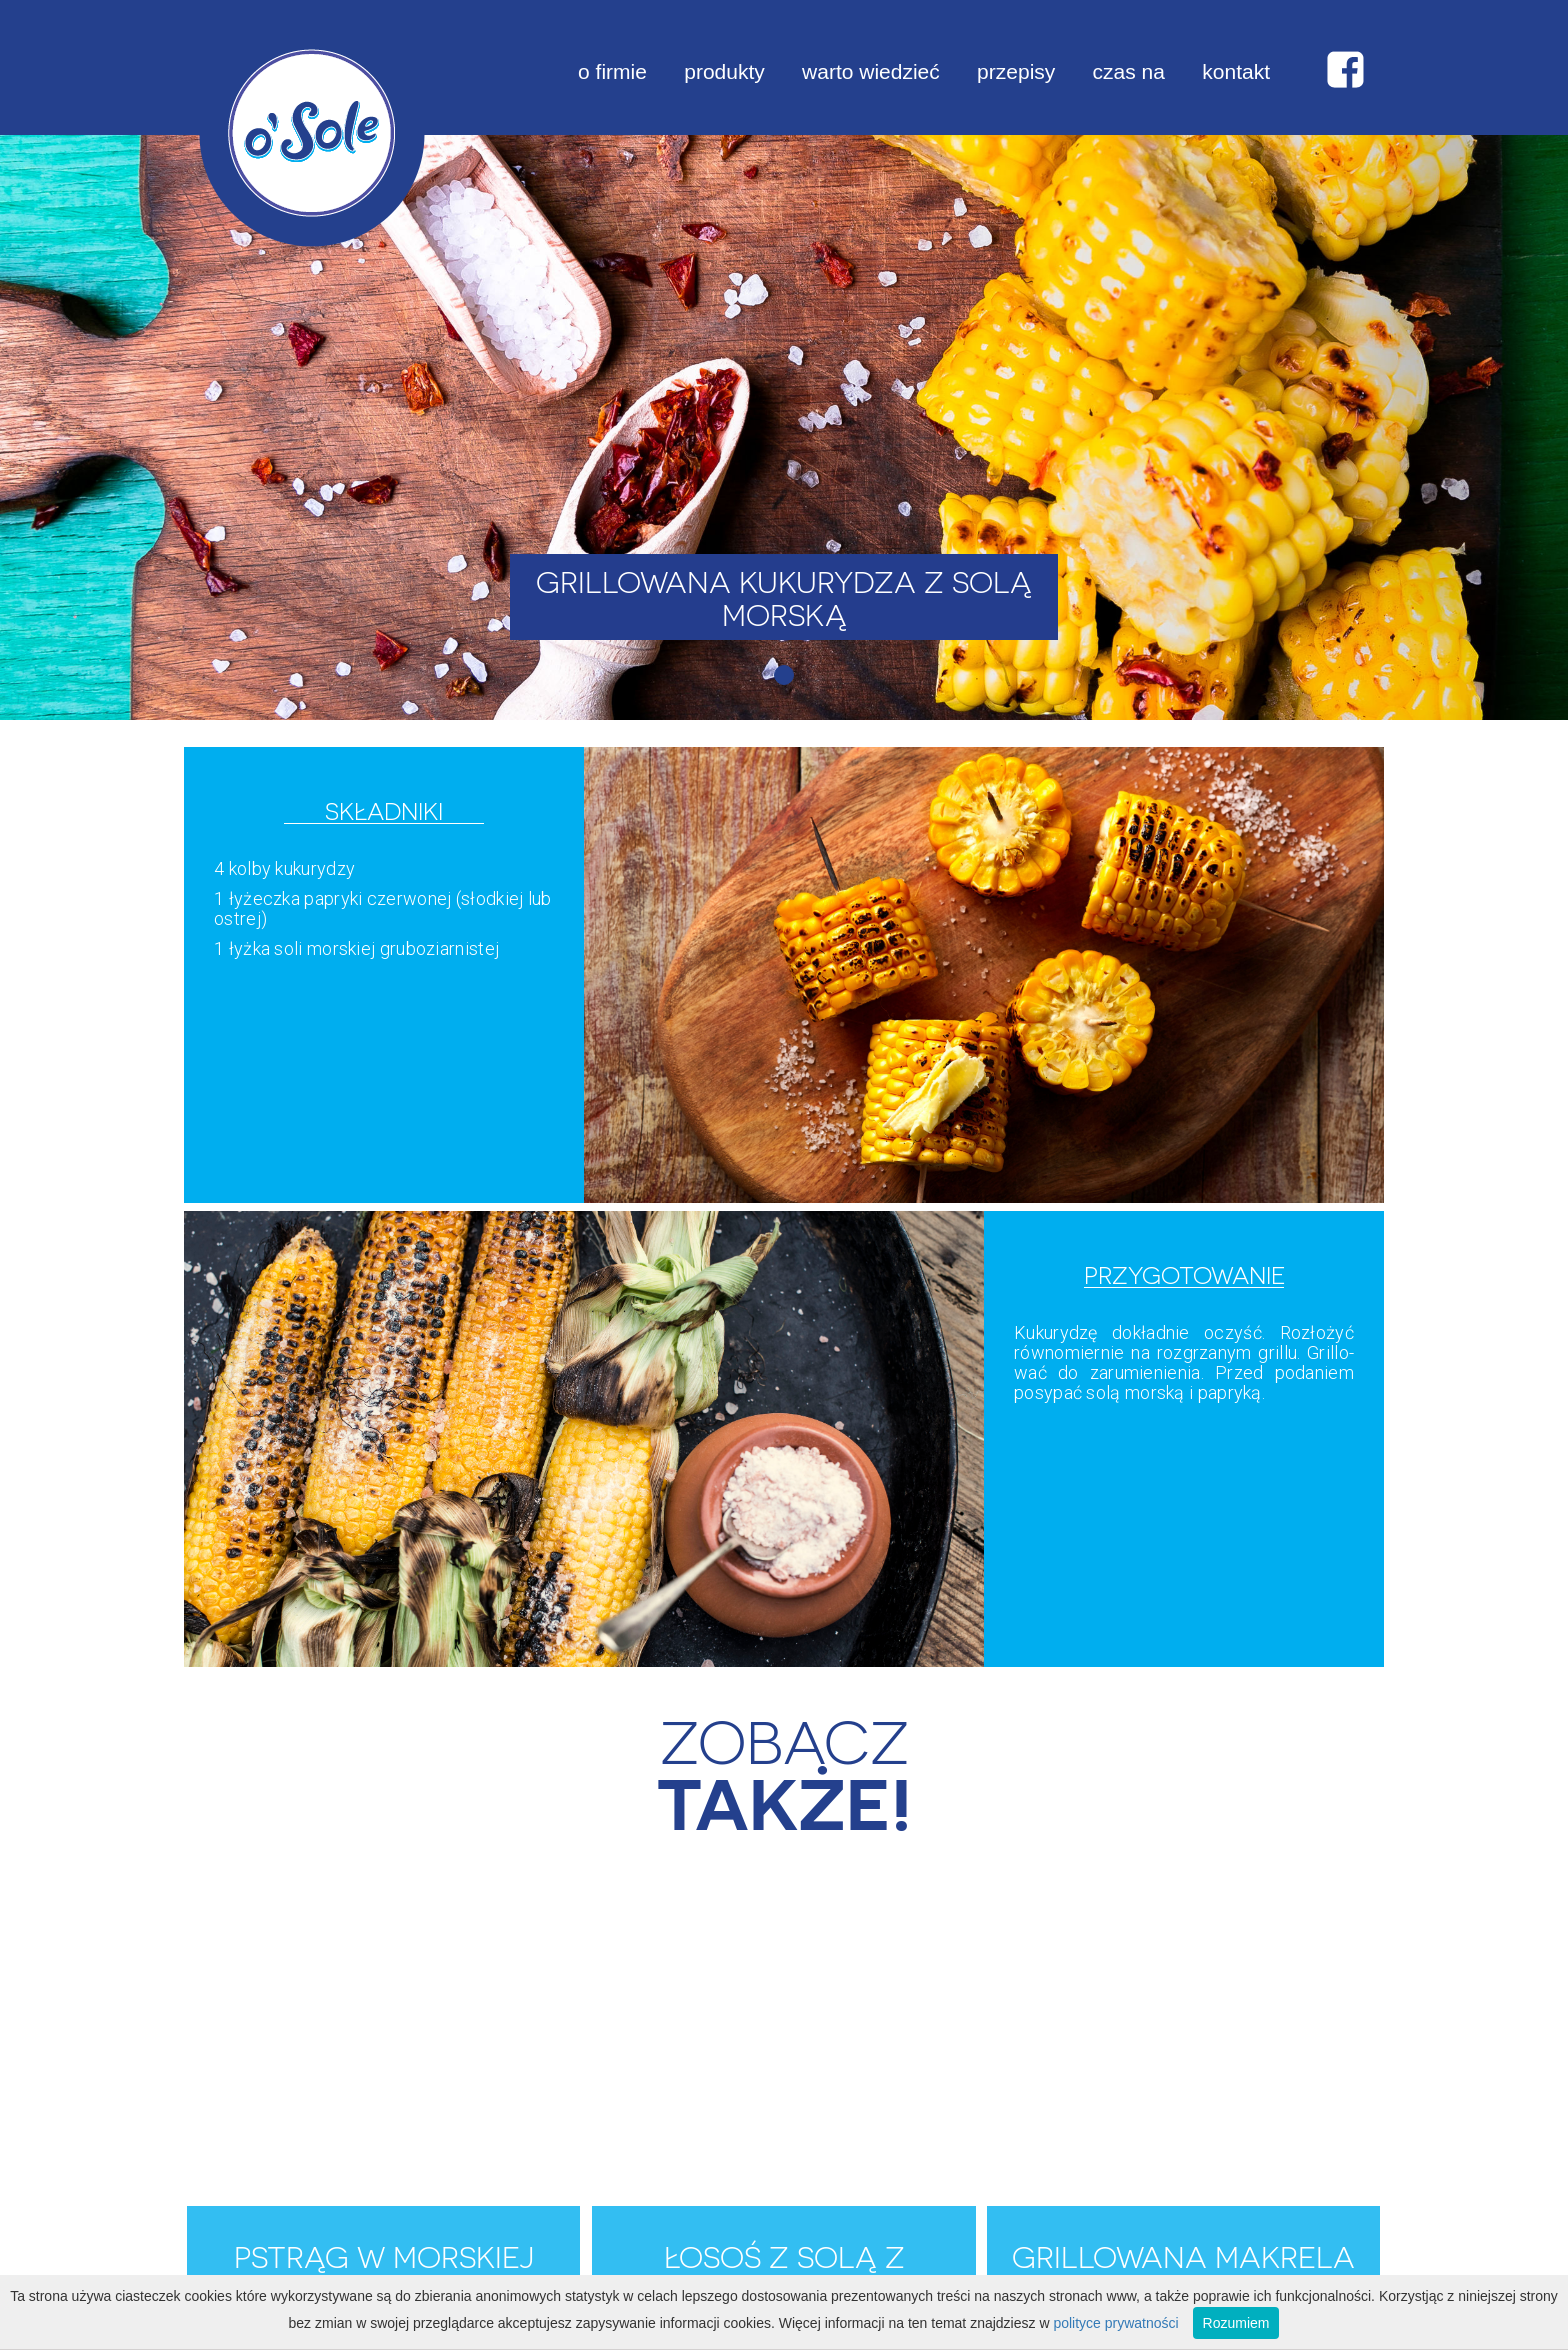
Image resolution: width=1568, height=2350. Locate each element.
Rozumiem (1236, 2323)
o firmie (612, 71)
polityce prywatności (1115, 2323)
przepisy (1016, 71)
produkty (724, 71)
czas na (1129, 71)
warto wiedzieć (871, 71)
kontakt (1236, 71)
